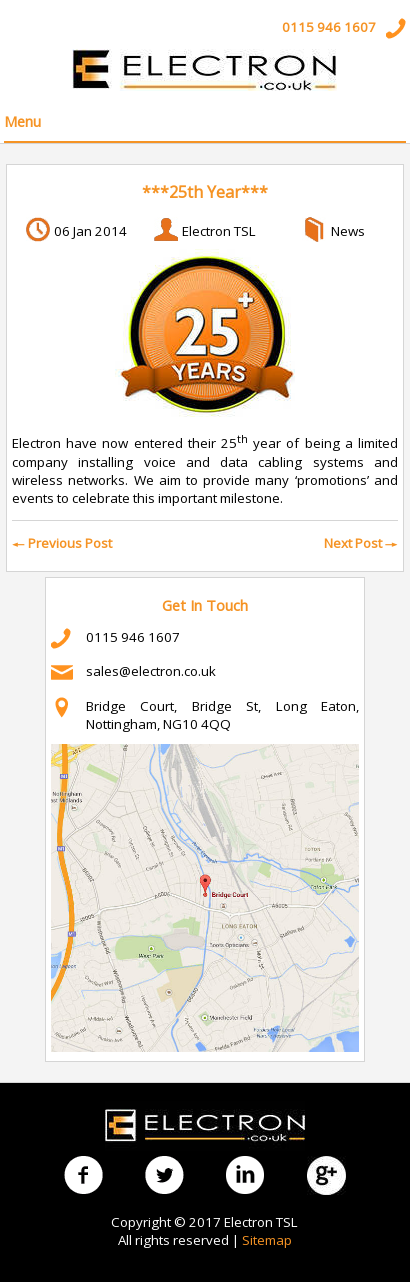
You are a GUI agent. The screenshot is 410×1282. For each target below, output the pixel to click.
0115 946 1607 (329, 27)
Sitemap (267, 1240)
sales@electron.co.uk (151, 671)
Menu (22, 121)
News (348, 231)
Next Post (361, 543)
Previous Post (62, 543)
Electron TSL (219, 231)
